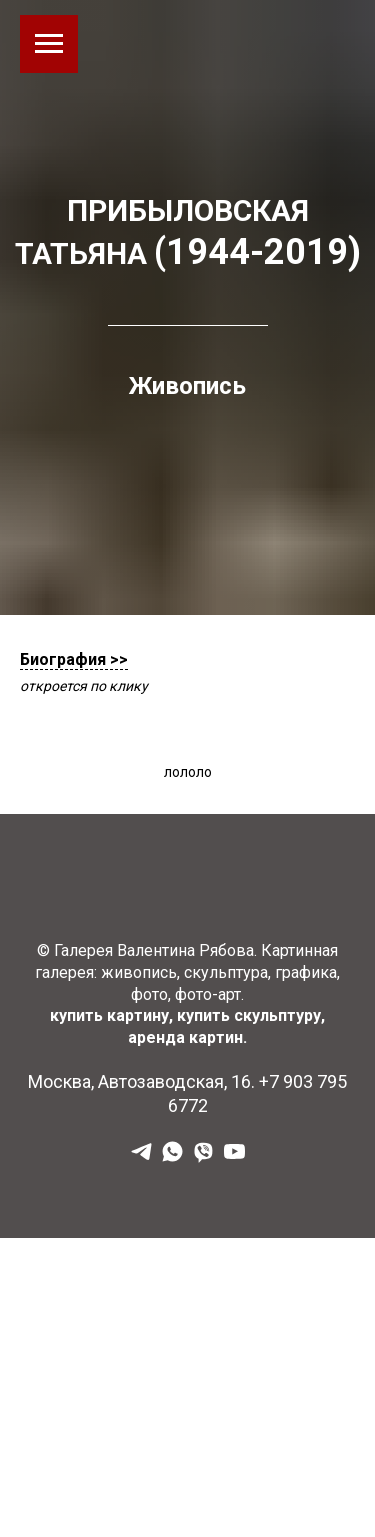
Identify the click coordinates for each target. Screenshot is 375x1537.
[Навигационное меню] (49, 44)
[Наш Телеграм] (141, 1158)
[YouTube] (234, 1158)
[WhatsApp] (172, 1158)
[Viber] (203, 1158)
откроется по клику (84, 686)
